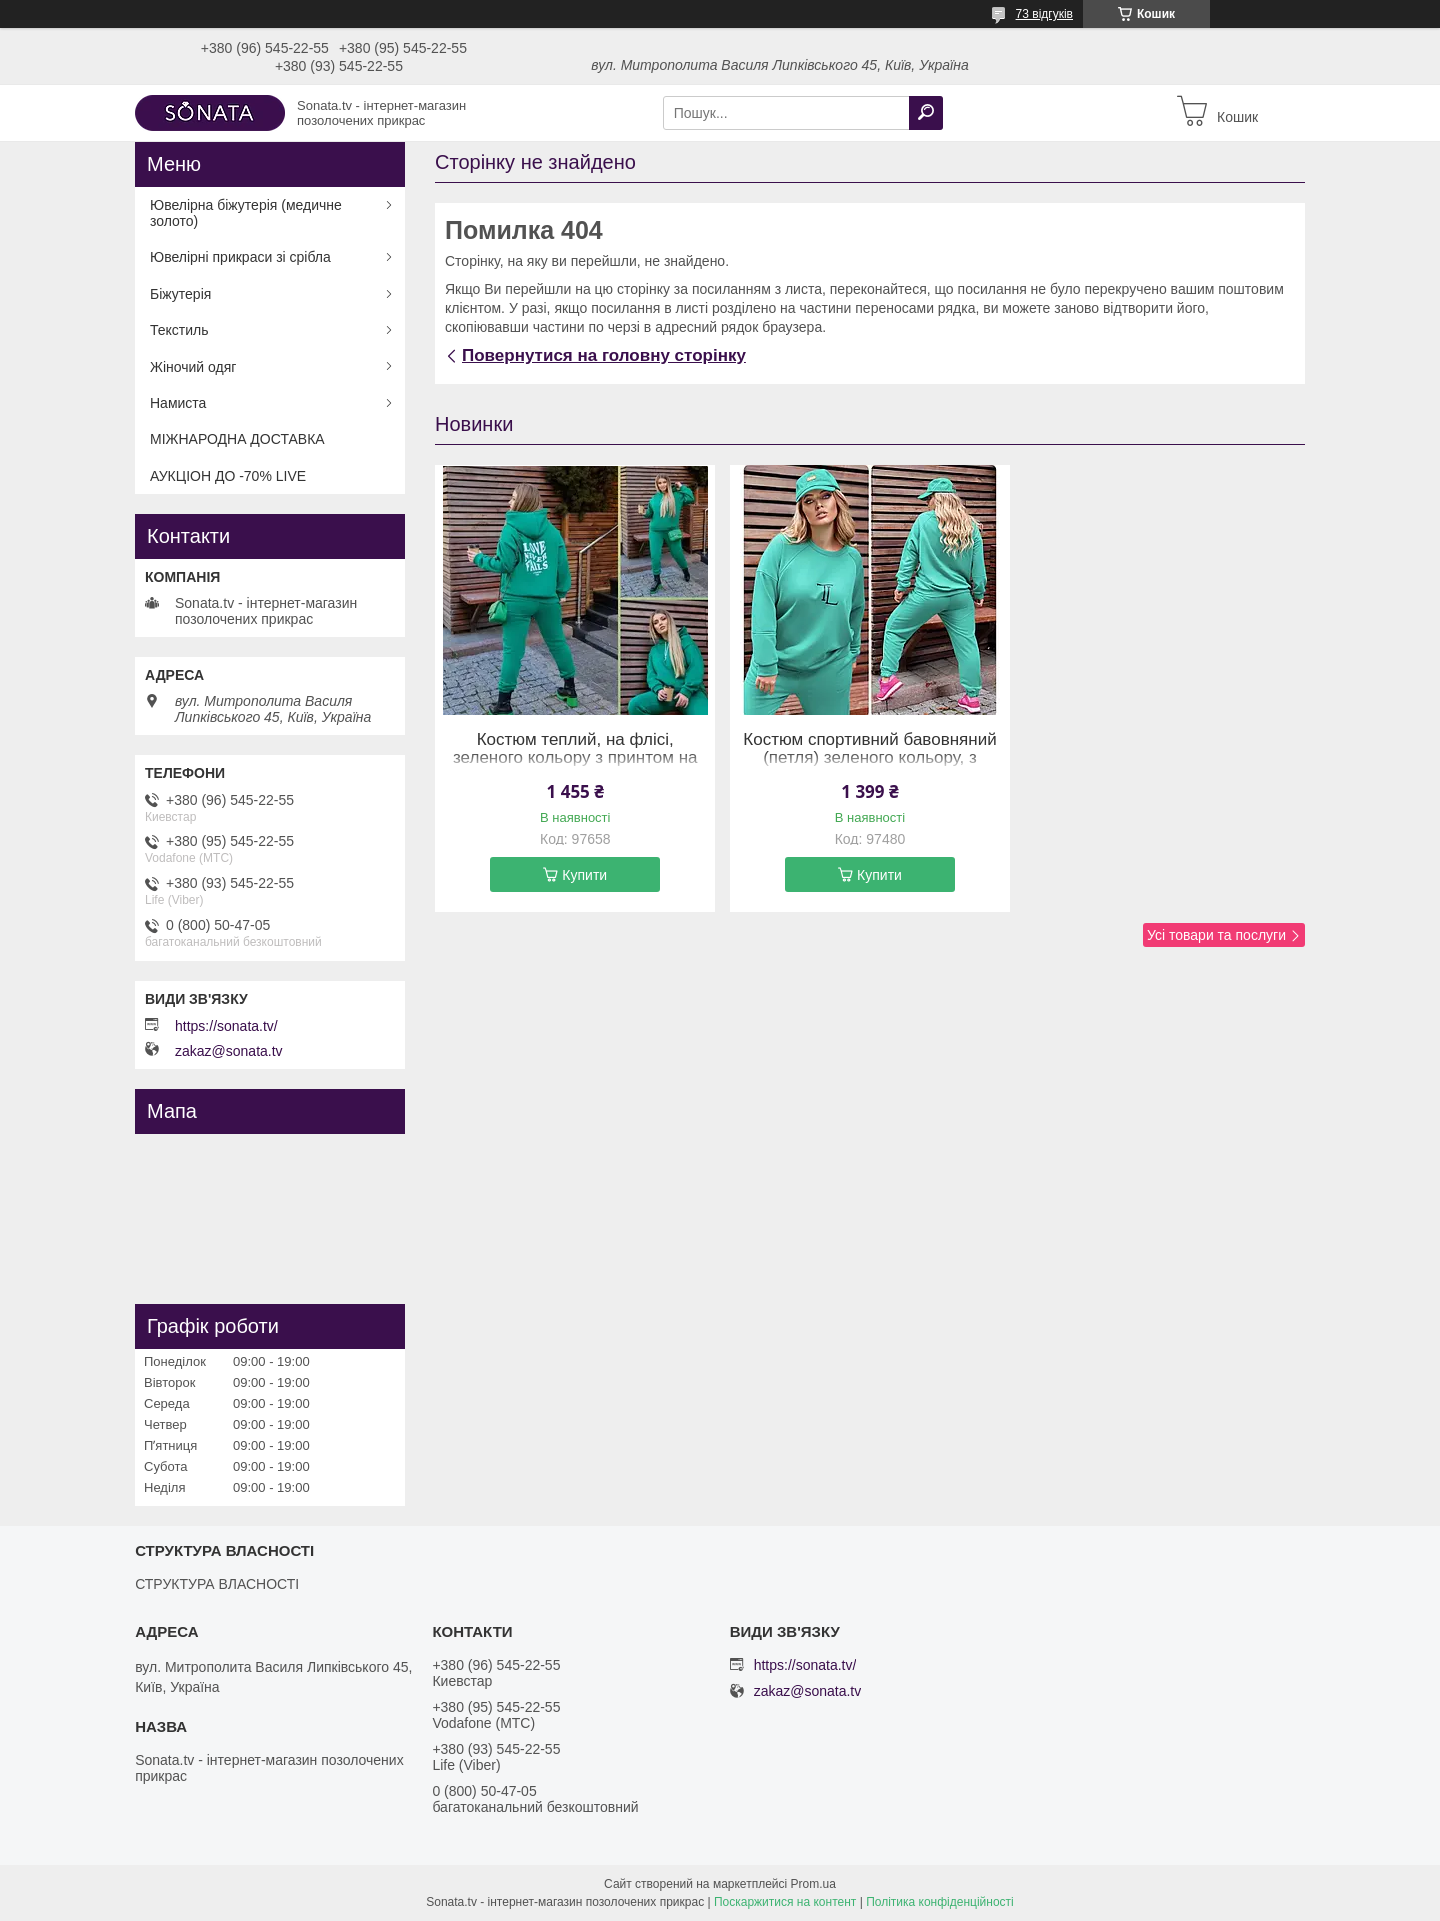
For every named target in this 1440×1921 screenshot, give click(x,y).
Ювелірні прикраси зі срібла (240, 257)
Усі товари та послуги (1216, 935)
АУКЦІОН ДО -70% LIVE (228, 476)
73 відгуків (1044, 14)
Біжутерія (180, 294)
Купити (584, 875)
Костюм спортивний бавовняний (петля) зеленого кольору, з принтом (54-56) (869, 758)
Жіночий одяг (193, 367)
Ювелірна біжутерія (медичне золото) (246, 213)
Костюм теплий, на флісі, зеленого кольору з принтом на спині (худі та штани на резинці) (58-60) (575, 767)
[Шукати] (926, 113)
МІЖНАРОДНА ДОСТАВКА (237, 439)
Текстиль (179, 330)
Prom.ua (813, 1884)
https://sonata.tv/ (226, 1026)
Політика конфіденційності (940, 1902)
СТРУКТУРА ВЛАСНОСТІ (217, 1584)
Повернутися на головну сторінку (604, 355)
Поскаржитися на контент (785, 1902)
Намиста (178, 403)
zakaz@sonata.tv (229, 1051)
